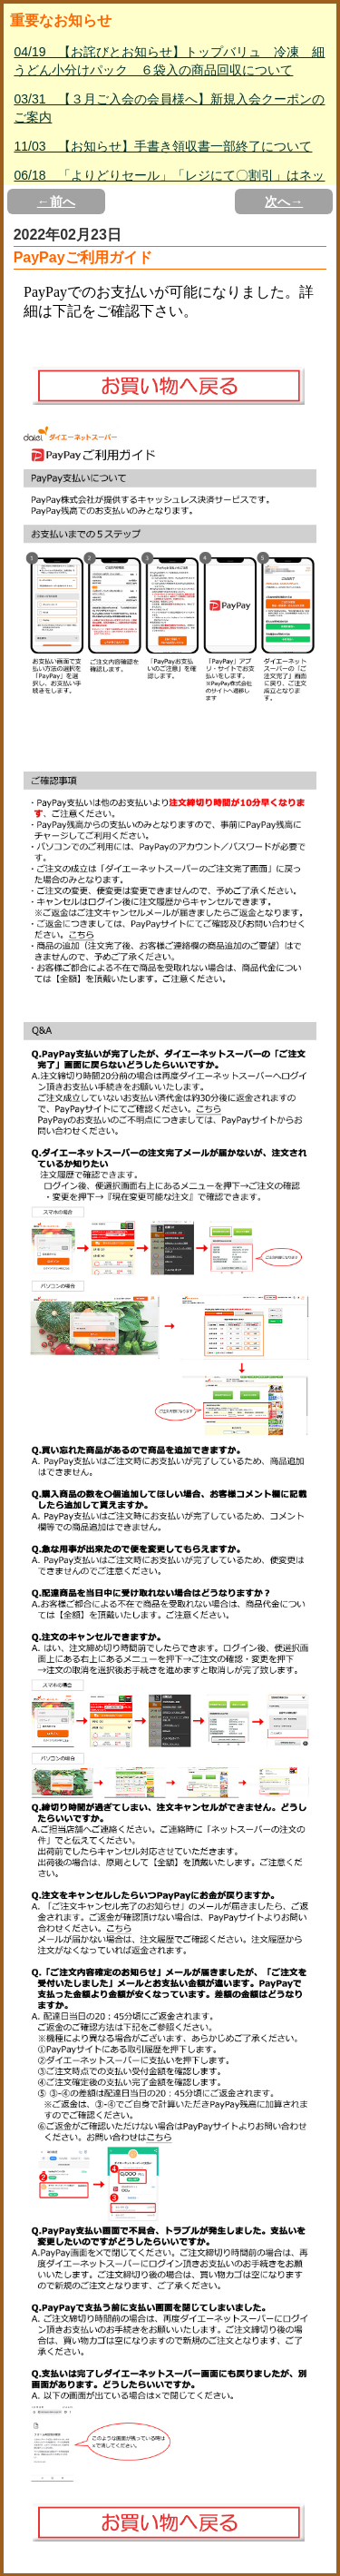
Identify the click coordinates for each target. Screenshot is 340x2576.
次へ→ (284, 201)
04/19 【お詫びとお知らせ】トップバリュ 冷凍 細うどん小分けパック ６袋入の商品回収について (169, 60)
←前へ (56, 201)
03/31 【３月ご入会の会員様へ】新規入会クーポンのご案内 (169, 108)
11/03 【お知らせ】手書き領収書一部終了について (163, 146)
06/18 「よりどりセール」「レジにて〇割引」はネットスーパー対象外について (169, 184)
